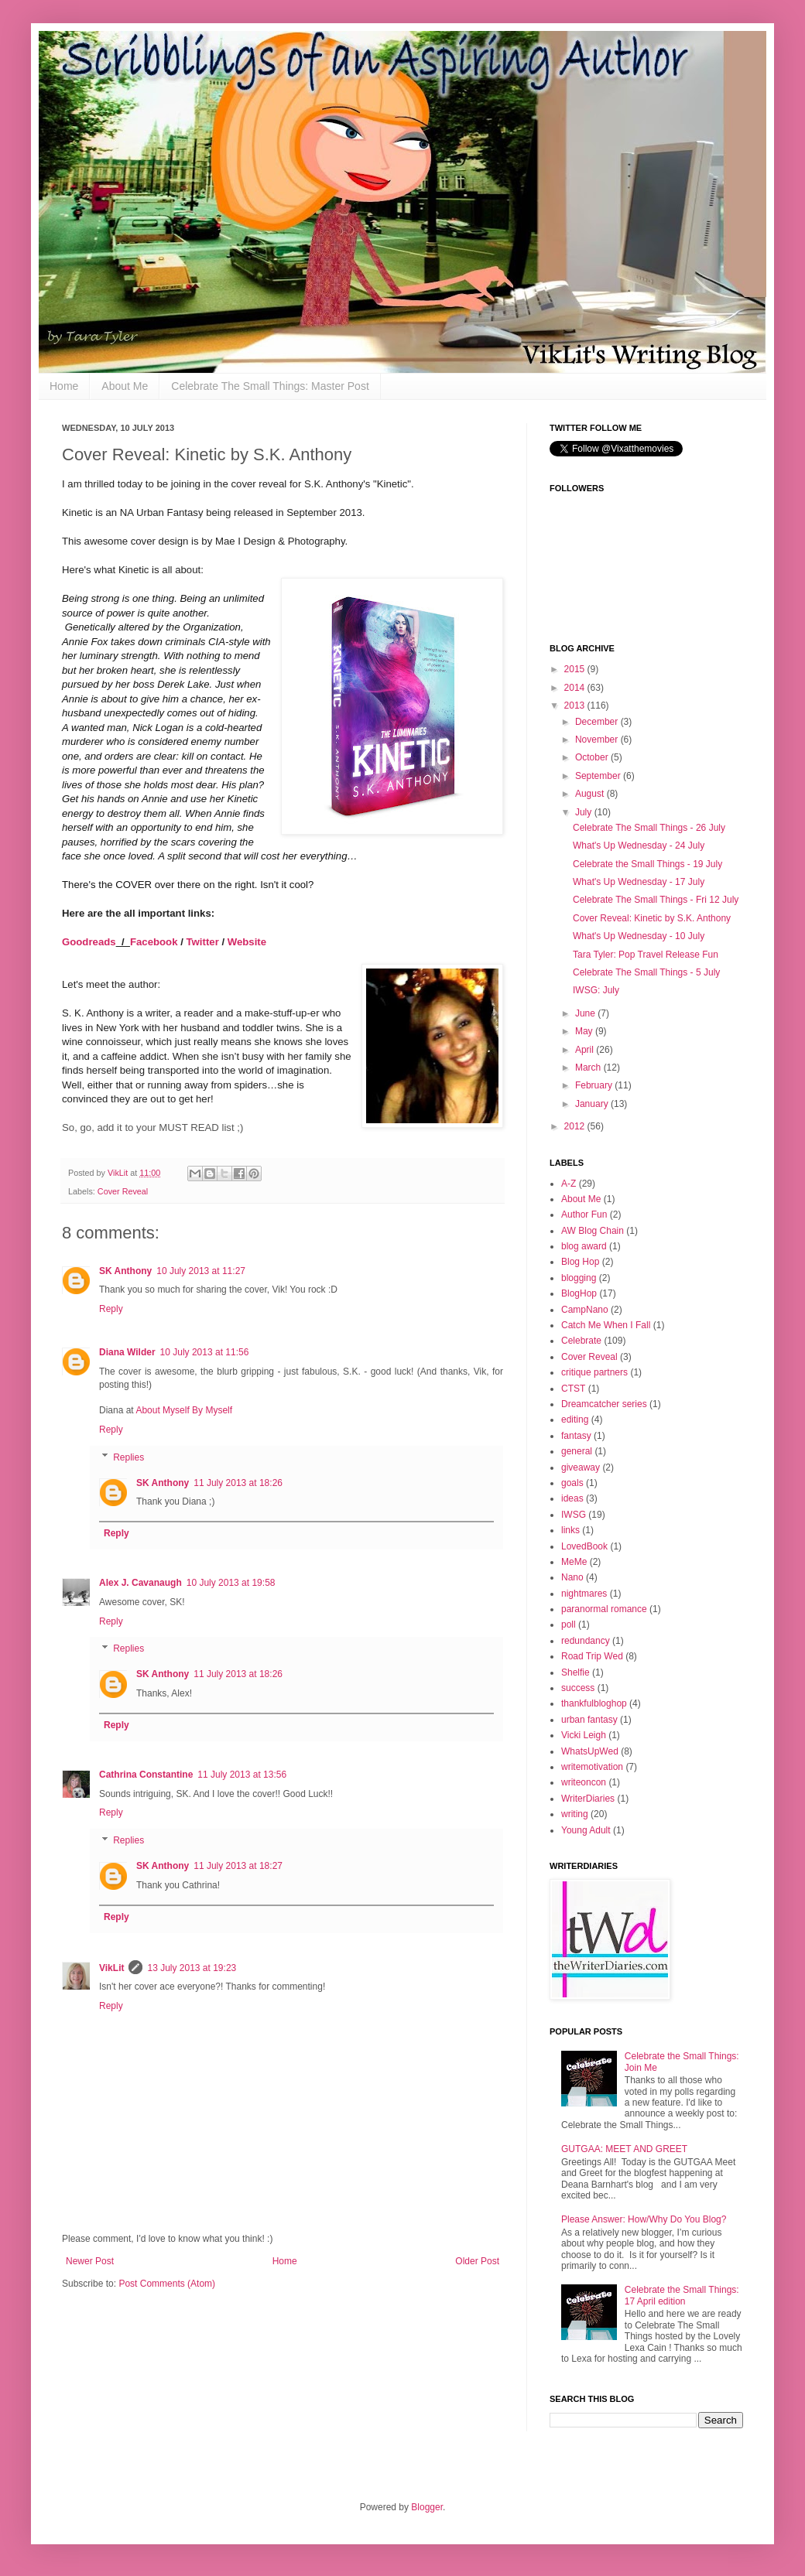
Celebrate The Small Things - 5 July (646, 972)
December (598, 721)
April (585, 1049)
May (585, 1031)
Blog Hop (580, 1261)
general (576, 1451)
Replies (128, 1457)
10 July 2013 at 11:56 (204, 1352)
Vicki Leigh (583, 1735)
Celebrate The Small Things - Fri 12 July (655, 899)
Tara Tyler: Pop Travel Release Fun (645, 954)
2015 (575, 669)
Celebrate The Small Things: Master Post (270, 386)
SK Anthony (125, 1271)
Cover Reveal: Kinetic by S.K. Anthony (652, 918)
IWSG (573, 1514)
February (595, 1085)
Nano (572, 1577)
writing (574, 1814)
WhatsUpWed (589, 1751)
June (586, 1013)
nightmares (584, 1593)
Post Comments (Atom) (166, 2283)
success (577, 1688)
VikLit (119, 1172)
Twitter (203, 942)
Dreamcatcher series (604, 1404)
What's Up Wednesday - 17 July (638, 881)
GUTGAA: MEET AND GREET (624, 2149)
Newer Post (90, 2261)
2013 (575, 705)
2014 (575, 687)
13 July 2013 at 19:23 (191, 1968)
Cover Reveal (123, 1191)
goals (572, 1483)
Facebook (154, 942)
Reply (111, 1308)
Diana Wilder (127, 1352)
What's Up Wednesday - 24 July (638, 845)
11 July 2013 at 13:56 (241, 1774)
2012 (575, 1126)
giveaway (580, 1467)
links (570, 1530)
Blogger (427, 2507)
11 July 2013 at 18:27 (238, 1865)
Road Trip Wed (592, 1656)
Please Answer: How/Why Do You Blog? (643, 2219)
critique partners (594, 1372)
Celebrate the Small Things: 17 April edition (682, 2295)
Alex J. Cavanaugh (140, 1582)
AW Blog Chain (592, 1230)
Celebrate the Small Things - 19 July (647, 864)
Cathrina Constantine (146, 1774)
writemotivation (592, 1766)
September (599, 775)
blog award (584, 1246)
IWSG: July (596, 990)
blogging (578, 1278)
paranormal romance (604, 1609)
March (589, 1067)
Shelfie (575, 1672)
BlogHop (579, 1293)
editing (574, 1419)
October (593, 757)
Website (247, 942)
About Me (124, 386)
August (591, 793)
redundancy (585, 1640)
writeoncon (583, 1782)
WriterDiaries (588, 1798)
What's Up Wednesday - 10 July (638, 936)
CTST (573, 1388)
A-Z (568, 1183)
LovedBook (584, 1546)
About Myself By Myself (183, 1410)
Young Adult (586, 1830)
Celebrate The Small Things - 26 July (649, 827)
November (598, 739)
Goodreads (89, 942)
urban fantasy (589, 1719)
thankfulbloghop (594, 1703)
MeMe (574, 1561)
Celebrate (581, 1340)
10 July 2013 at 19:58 (231, 1582)
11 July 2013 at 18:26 (238, 1483)
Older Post (477, 2261)
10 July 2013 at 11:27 (200, 1271)
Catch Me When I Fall (605, 1325)
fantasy (576, 1435)
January (593, 1103)
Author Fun (584, 1214)
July (584, 812)
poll (568, 1624)
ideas (572, 1498)
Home (64, 386)
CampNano (584, 1309)
